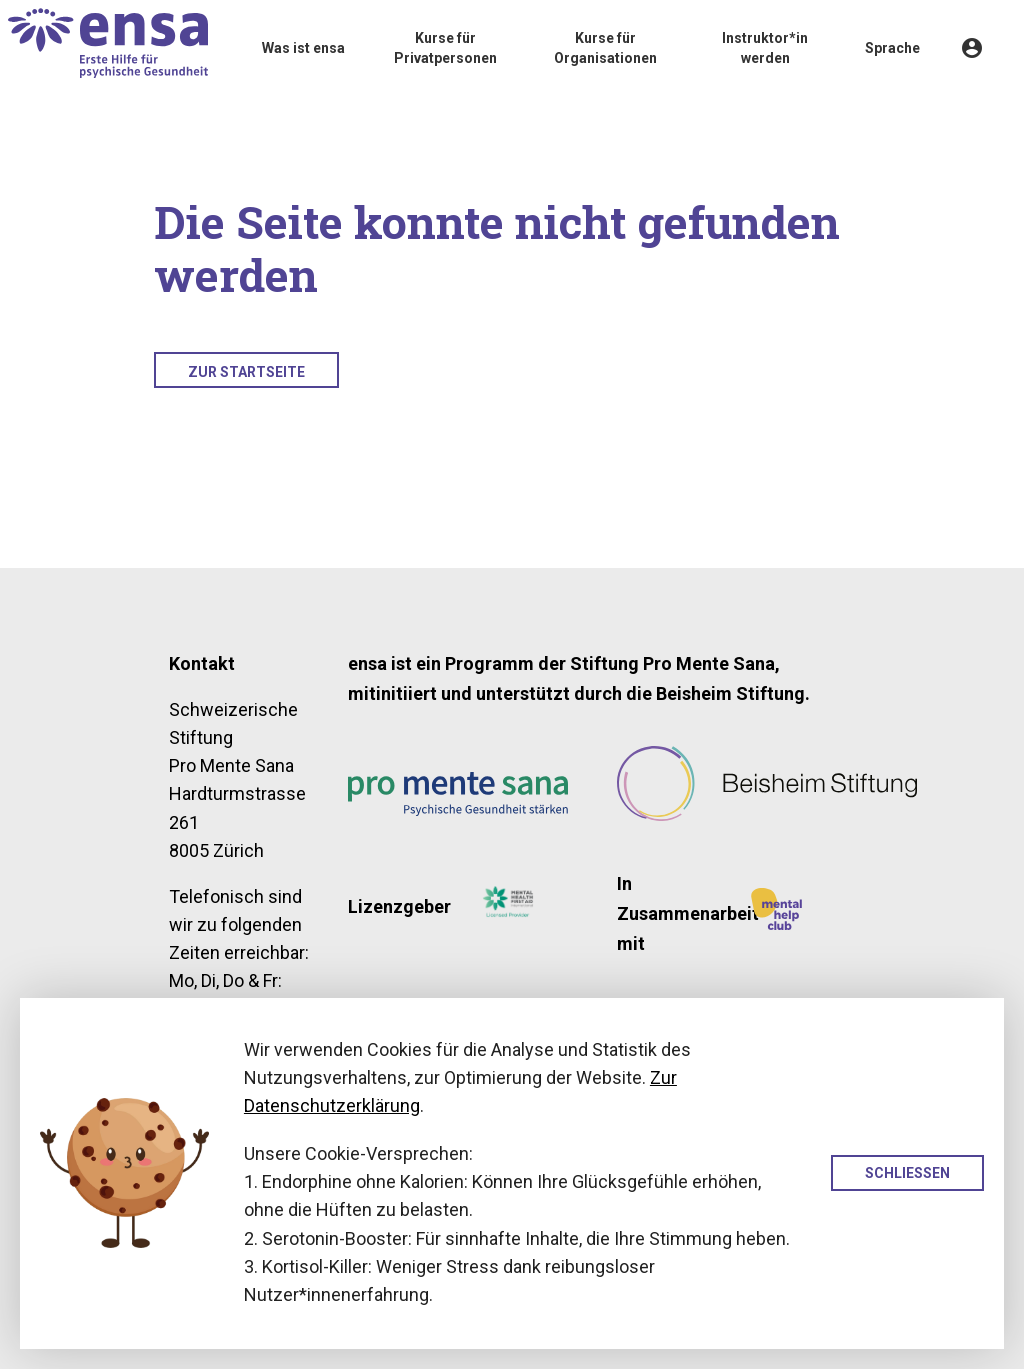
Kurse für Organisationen (605, 48)
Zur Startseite (246, 372)
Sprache (892, 48)
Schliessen (907, 1173)
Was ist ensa (303, 48)
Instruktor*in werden (765, 48)
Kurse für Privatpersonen (445, 48)
